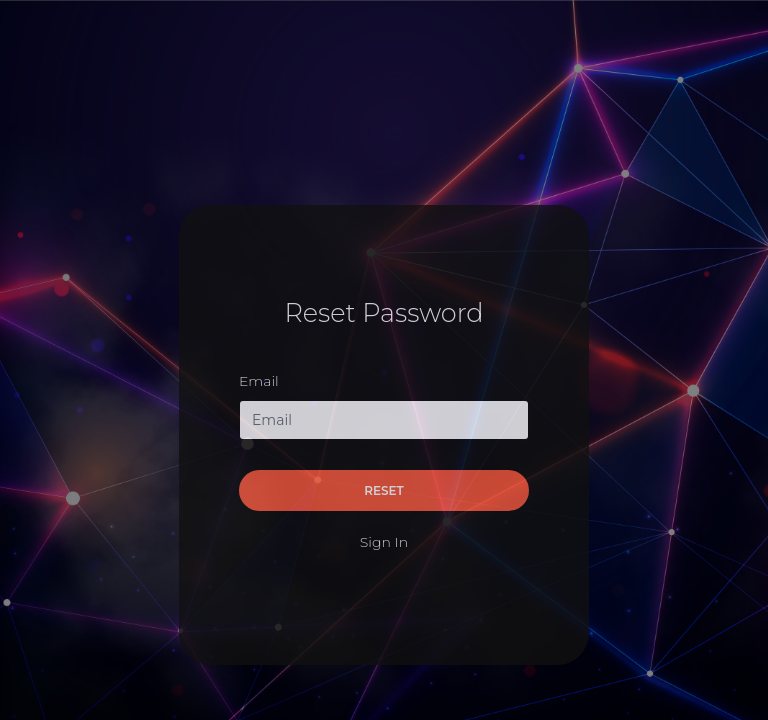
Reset (384, 490)
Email (259, 381)
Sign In (384, 542)
